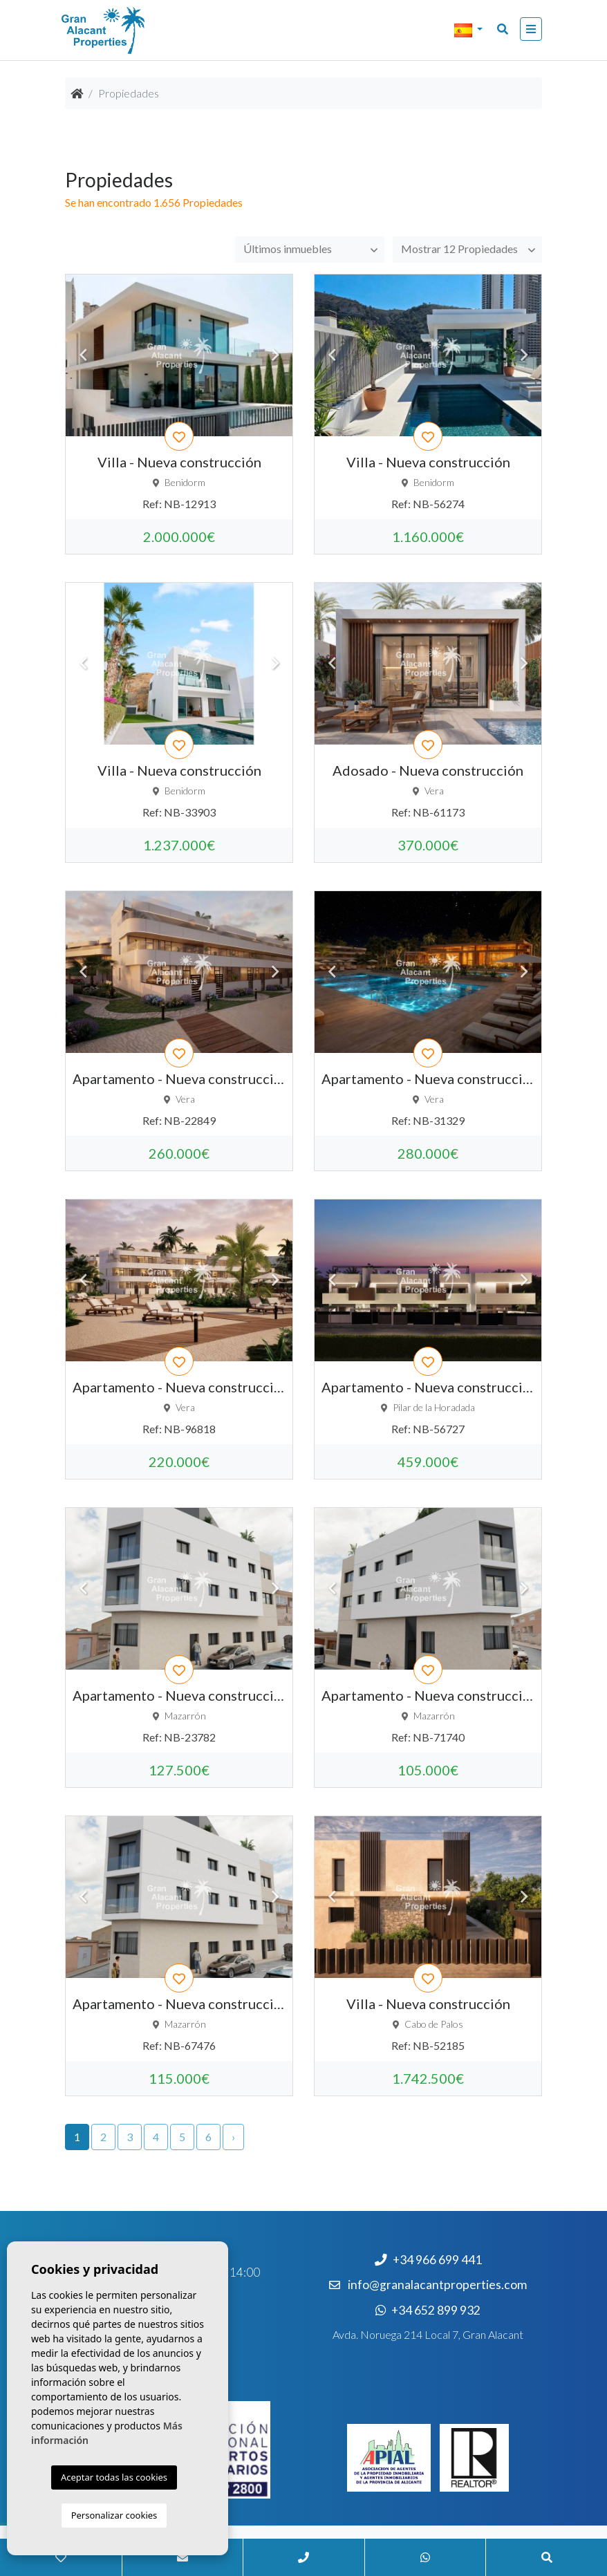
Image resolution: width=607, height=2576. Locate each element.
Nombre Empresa (131, 30)
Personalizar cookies (114, 2515)
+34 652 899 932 (427, 2310)
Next (275, 355)
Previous (83, 355)
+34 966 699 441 (428, 2259)
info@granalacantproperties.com (437, 2284)
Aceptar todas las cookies (114, 2477)
